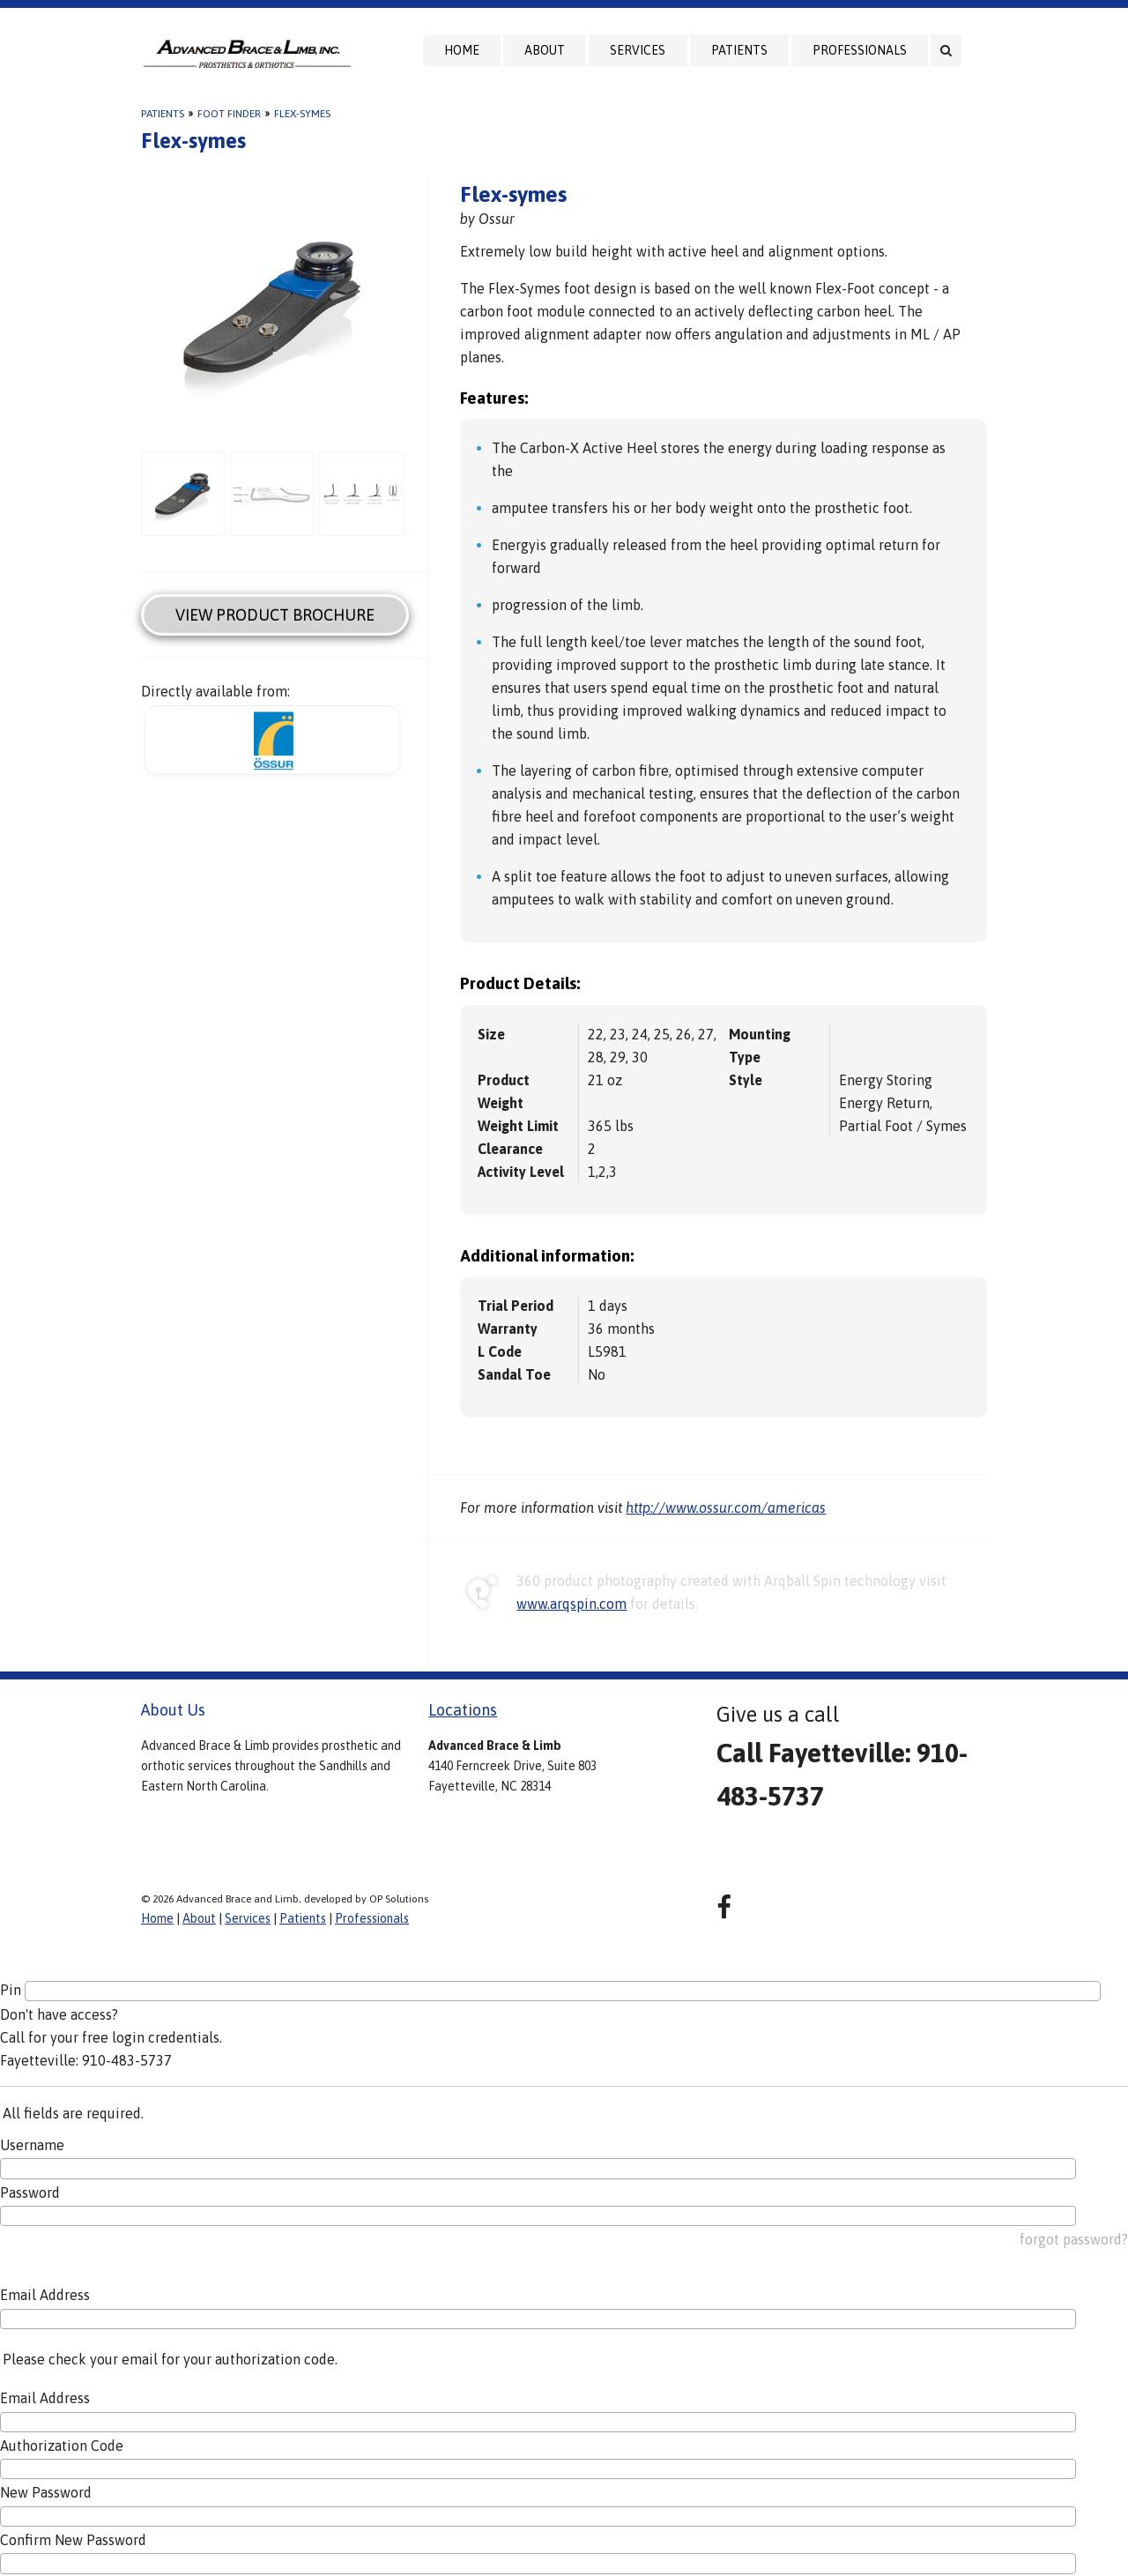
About (544, 50)
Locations (462, 1710)
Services (637, 50)
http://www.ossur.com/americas (726, 1507)
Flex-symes (302, 114)
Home (461, 50)
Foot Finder (229, 114)
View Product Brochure (275, 615)
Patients (739, 50)
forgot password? (1074, 2239)
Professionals (860, 50)
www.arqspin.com (571, 1604)
